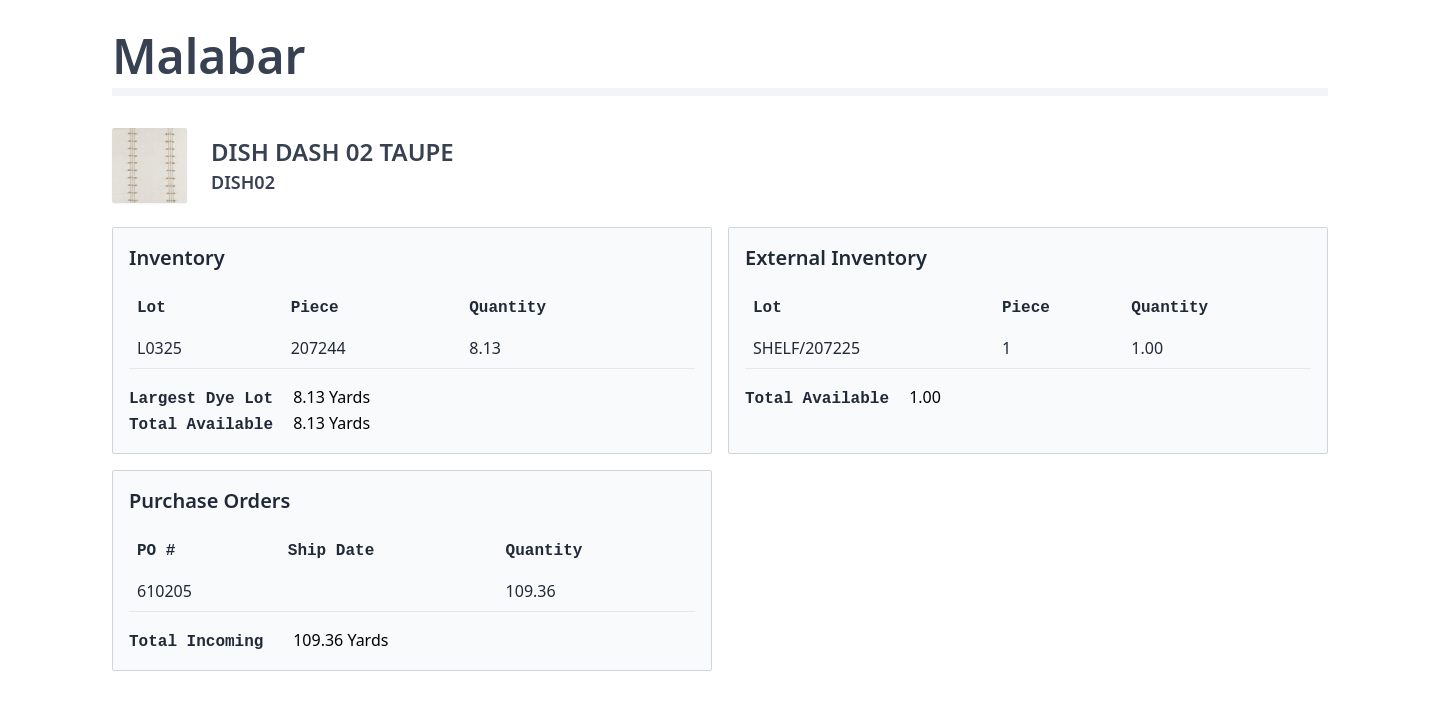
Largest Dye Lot (201, 399)
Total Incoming (196, 642)
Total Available (201, 425)
